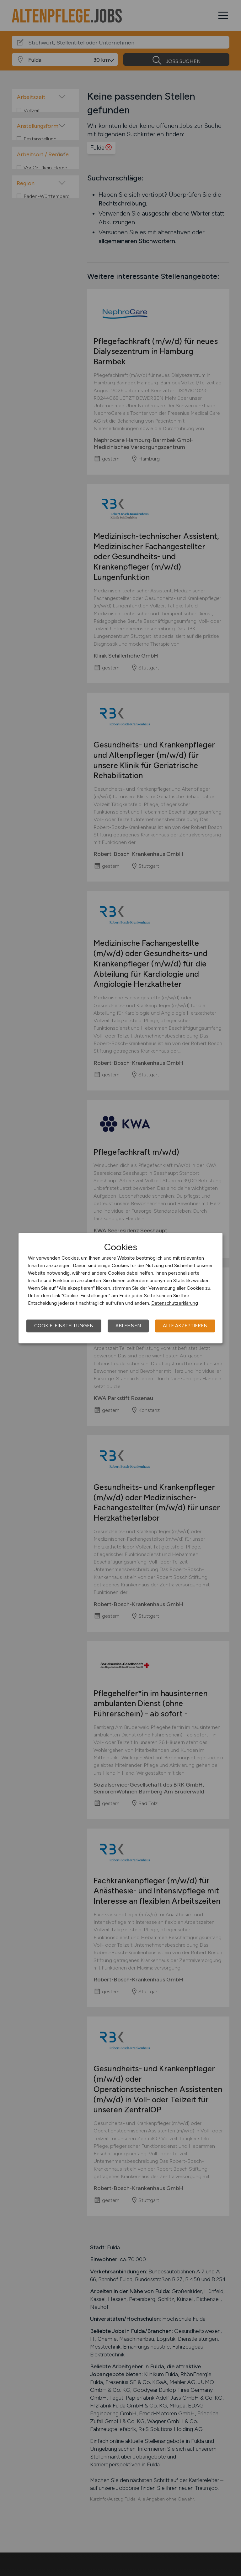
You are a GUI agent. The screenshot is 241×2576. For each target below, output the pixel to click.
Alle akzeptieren (185, 1326)
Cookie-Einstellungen (64, 1326)
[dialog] (120, 1288)
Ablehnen (128, 1326)
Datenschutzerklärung (174, 1303)
